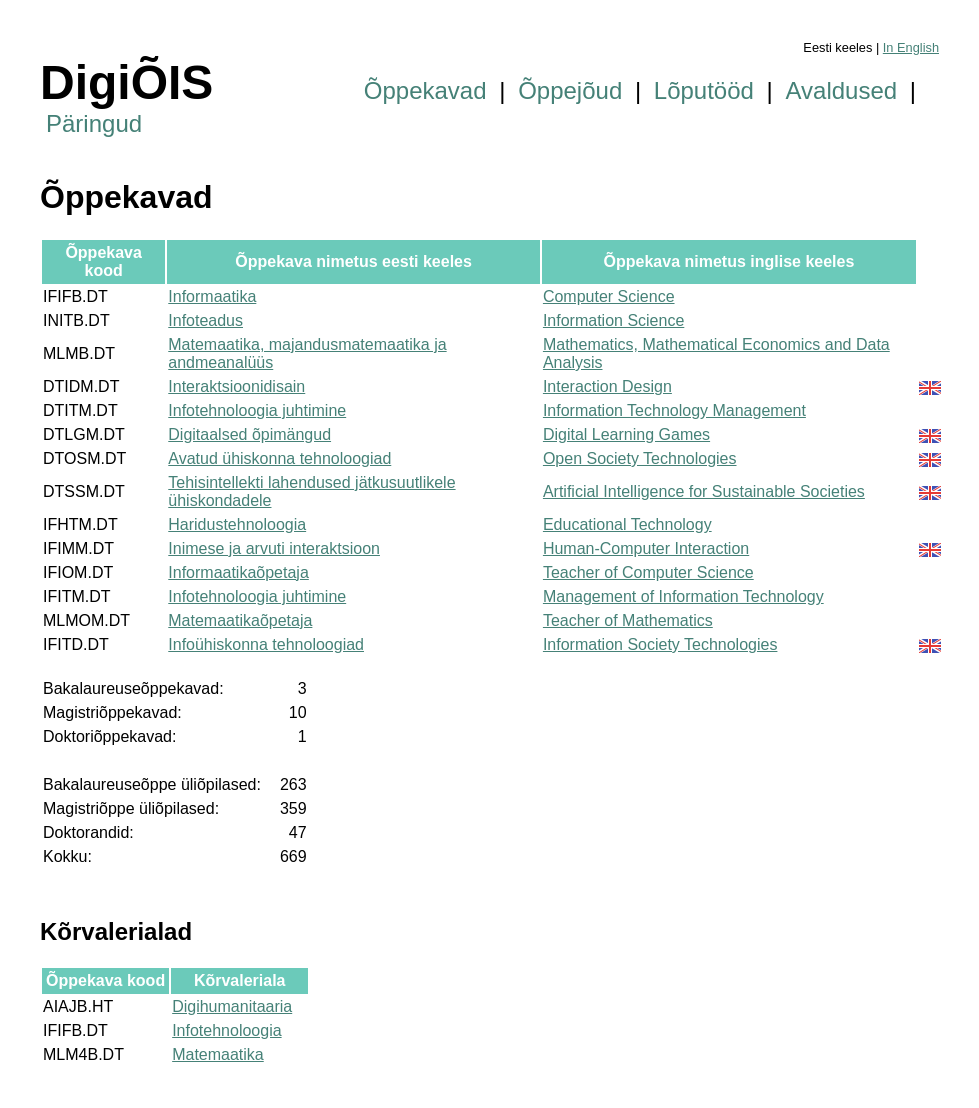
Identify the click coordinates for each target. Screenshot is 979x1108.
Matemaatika (218, 1054)
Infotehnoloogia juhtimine (257, 410)
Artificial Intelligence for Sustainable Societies (704, 491)
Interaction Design (607, 386)
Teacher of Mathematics (628, 620)
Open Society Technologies (640, 458)
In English (911, 47)
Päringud (94, 123)
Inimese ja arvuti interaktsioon (274, 548)
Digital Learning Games (626, 434)
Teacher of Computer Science (648, 572)
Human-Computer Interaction (646, 548)
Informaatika (212, 296)
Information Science (613, 320)
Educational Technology (627, 524)
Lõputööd (704, 90)
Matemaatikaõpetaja (240, 620)
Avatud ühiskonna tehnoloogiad (279, 458)
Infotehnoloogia (226, 1030)
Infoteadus (205, 320)
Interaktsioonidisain (236, 386)
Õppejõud (570, 90)
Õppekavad (425, 90)
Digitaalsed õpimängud (249, 434)
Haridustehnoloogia (237, 524)
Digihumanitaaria (232, 1006)
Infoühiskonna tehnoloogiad (266, 644)
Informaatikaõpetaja (238, 572)
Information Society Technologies (660, 644)
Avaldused (842, 90)
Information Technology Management (674, 410)
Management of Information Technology (683, 596)
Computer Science (609, 296)
